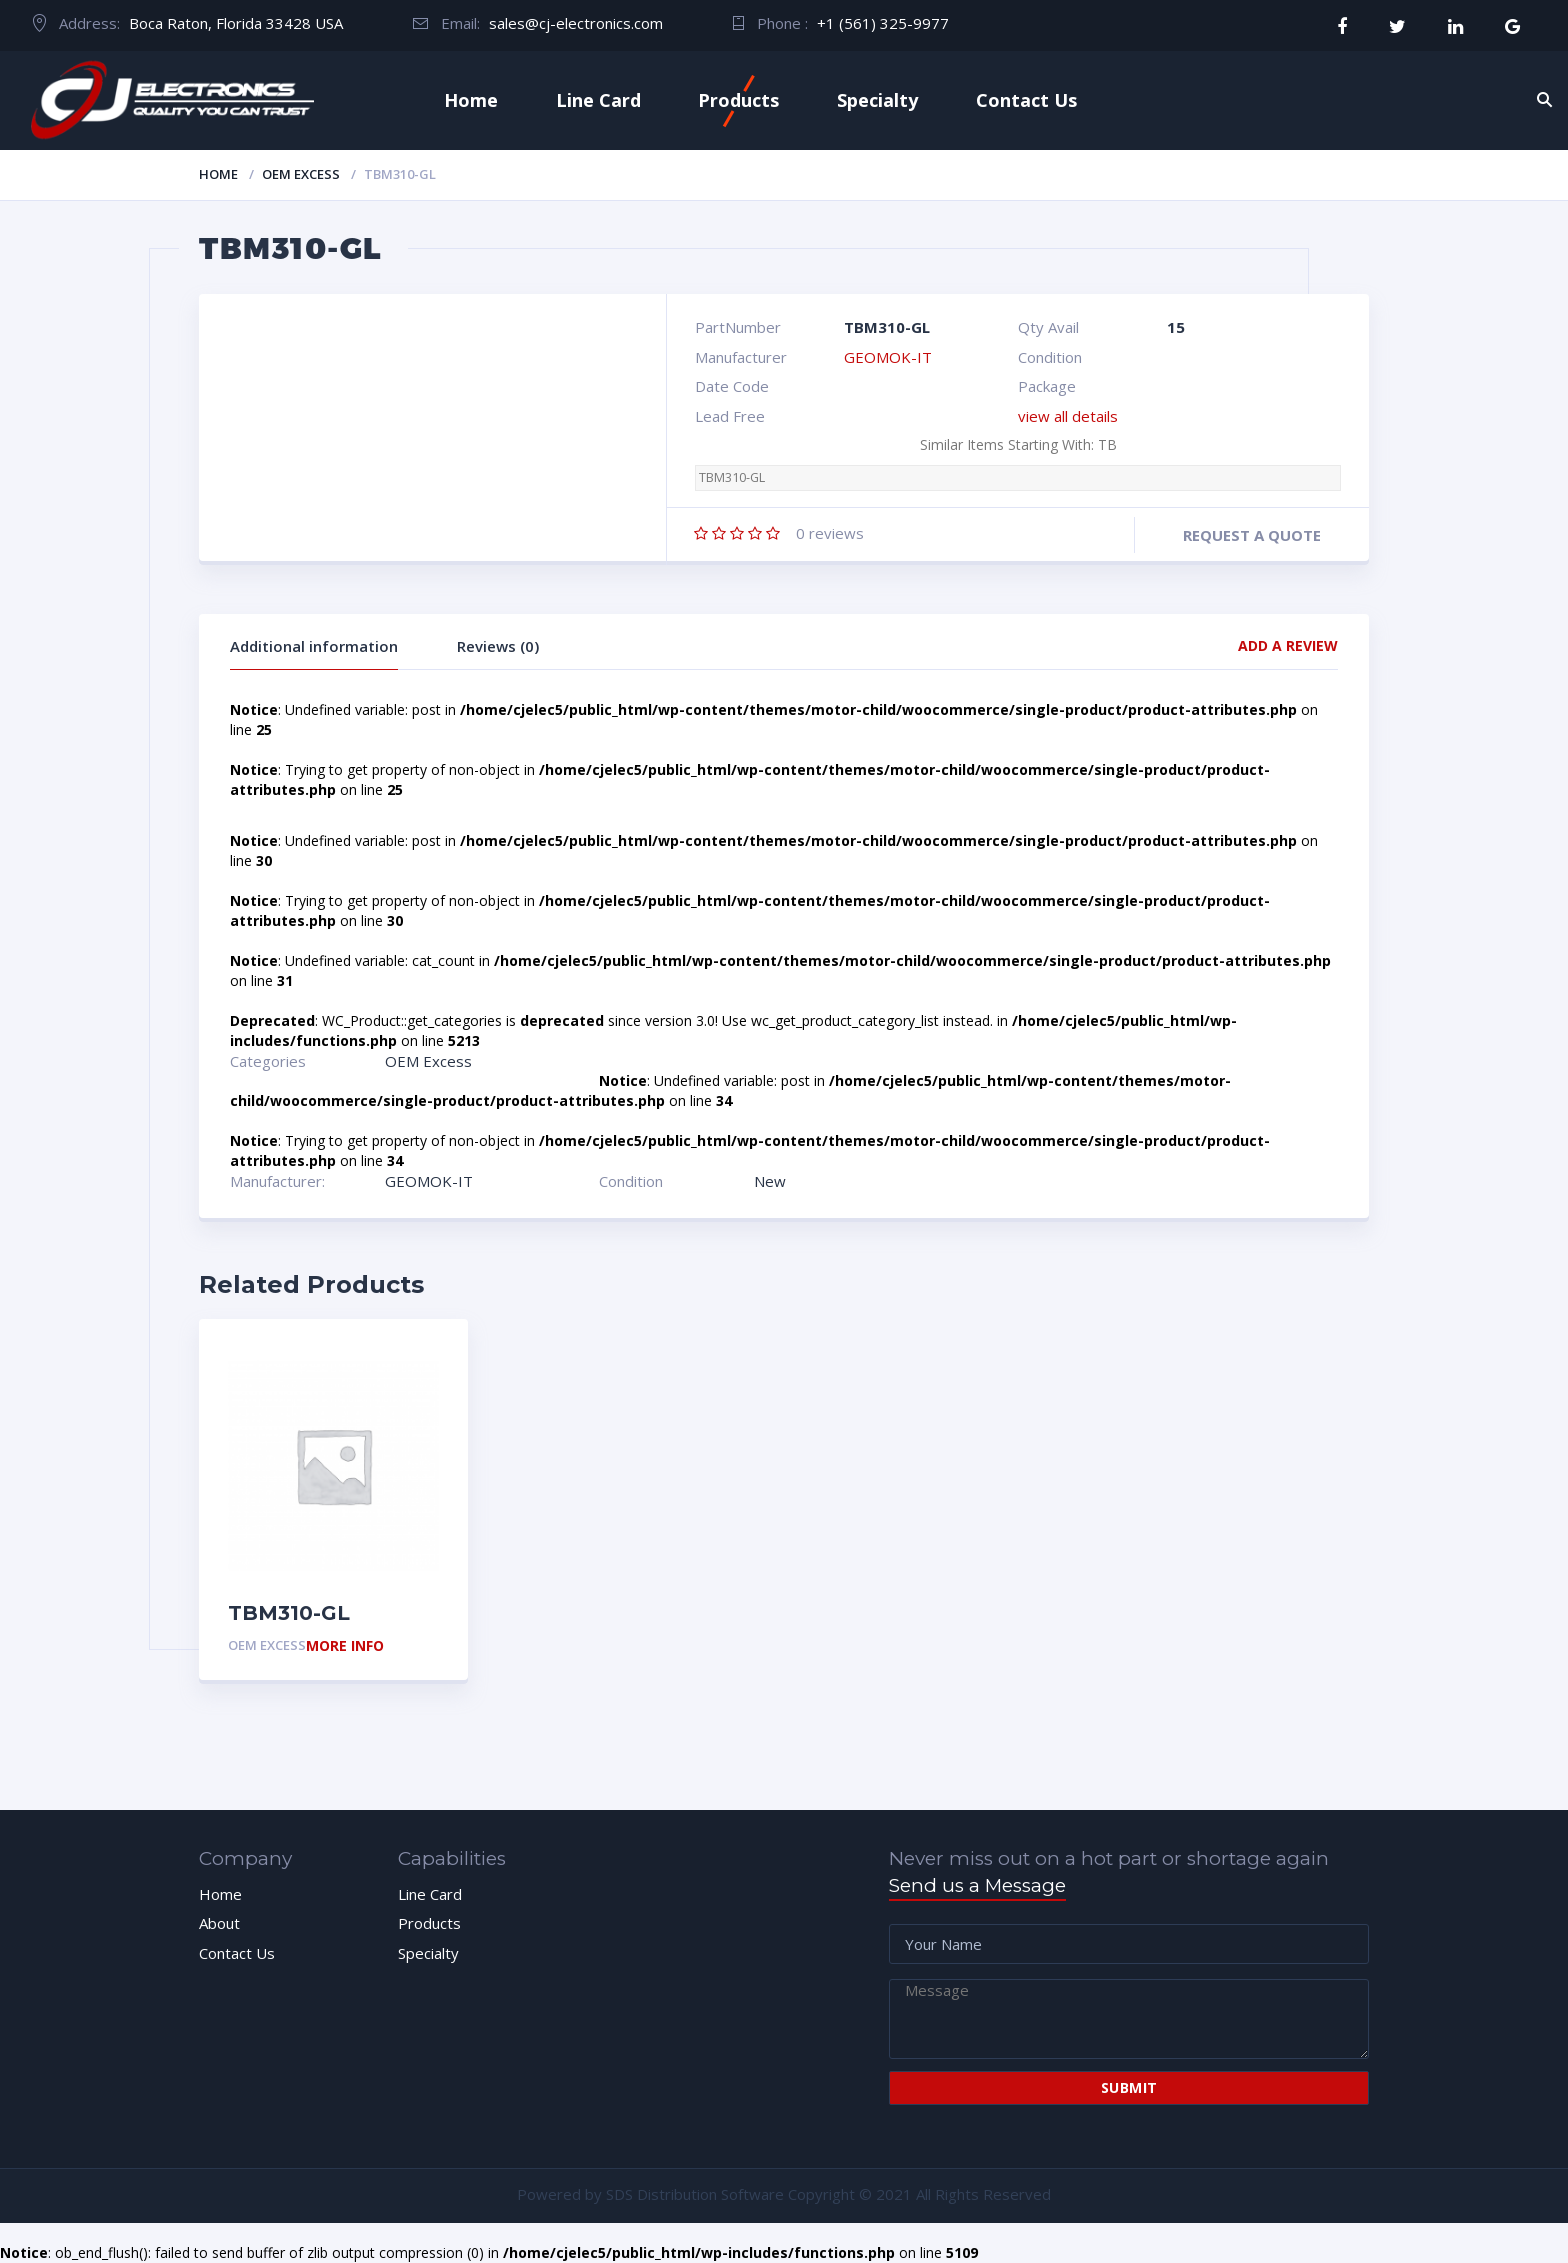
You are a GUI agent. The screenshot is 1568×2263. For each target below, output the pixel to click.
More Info (345, 1646)
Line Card (598, 100)
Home (471, 100)
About (219, 1923)
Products (738, 100)
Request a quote (1252, 535)
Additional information (314, 646)
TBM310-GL (732, 477)
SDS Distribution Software (695, 2194)
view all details (1068, 416)
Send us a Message (977, 1885)
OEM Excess (301, 174)
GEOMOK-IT (888, 357)
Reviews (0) (498, 646)
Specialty (877, 100)
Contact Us (1026, 100)
